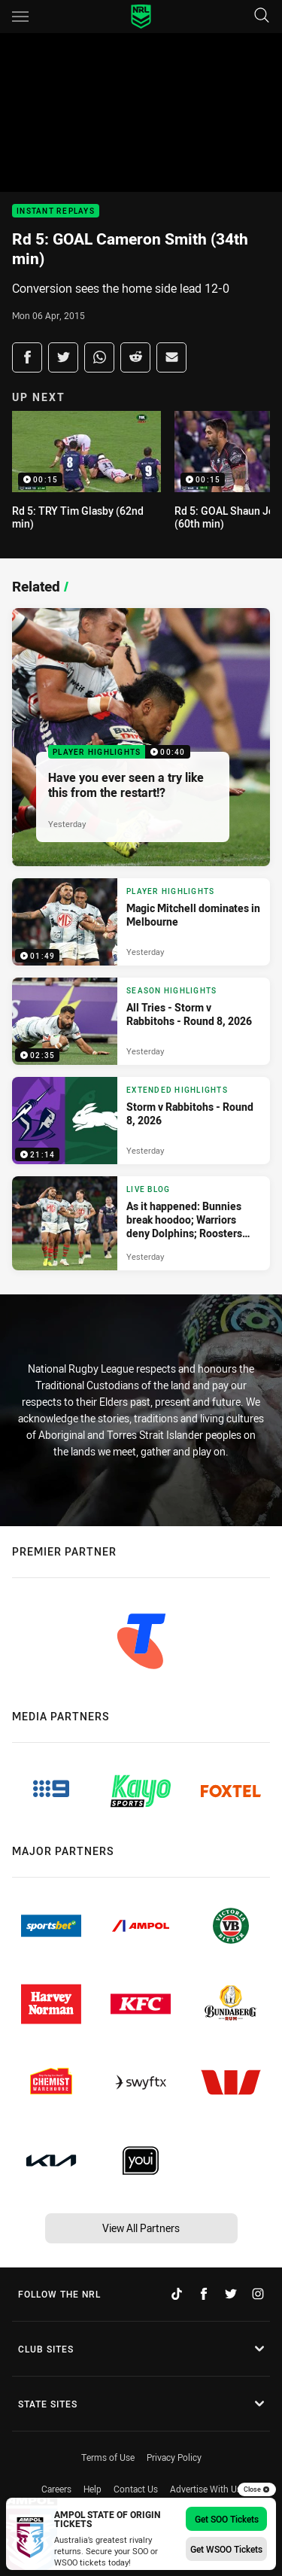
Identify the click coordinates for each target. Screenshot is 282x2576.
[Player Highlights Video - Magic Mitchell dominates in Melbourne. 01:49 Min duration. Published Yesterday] (141, 922)
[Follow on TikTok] (177, 2293)
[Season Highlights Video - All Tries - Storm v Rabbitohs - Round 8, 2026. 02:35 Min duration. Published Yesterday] (141, 1021)
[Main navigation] (20, 16)
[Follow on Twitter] (231, 2293)
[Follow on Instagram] (258, 2293)
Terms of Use (108, 2457)
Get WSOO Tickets (226, 2549)
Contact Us (136, 2489)
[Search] (261, 16)
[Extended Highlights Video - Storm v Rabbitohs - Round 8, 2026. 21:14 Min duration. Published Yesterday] (141, 1120)
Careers (56, 2489)
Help (92, 2489)
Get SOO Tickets (227, 2519)
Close (257, 2489)
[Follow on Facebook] (204, 2293)
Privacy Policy (174, 2457)
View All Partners (141, 2228)
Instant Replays (56, 211)
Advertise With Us (205, 2489)
